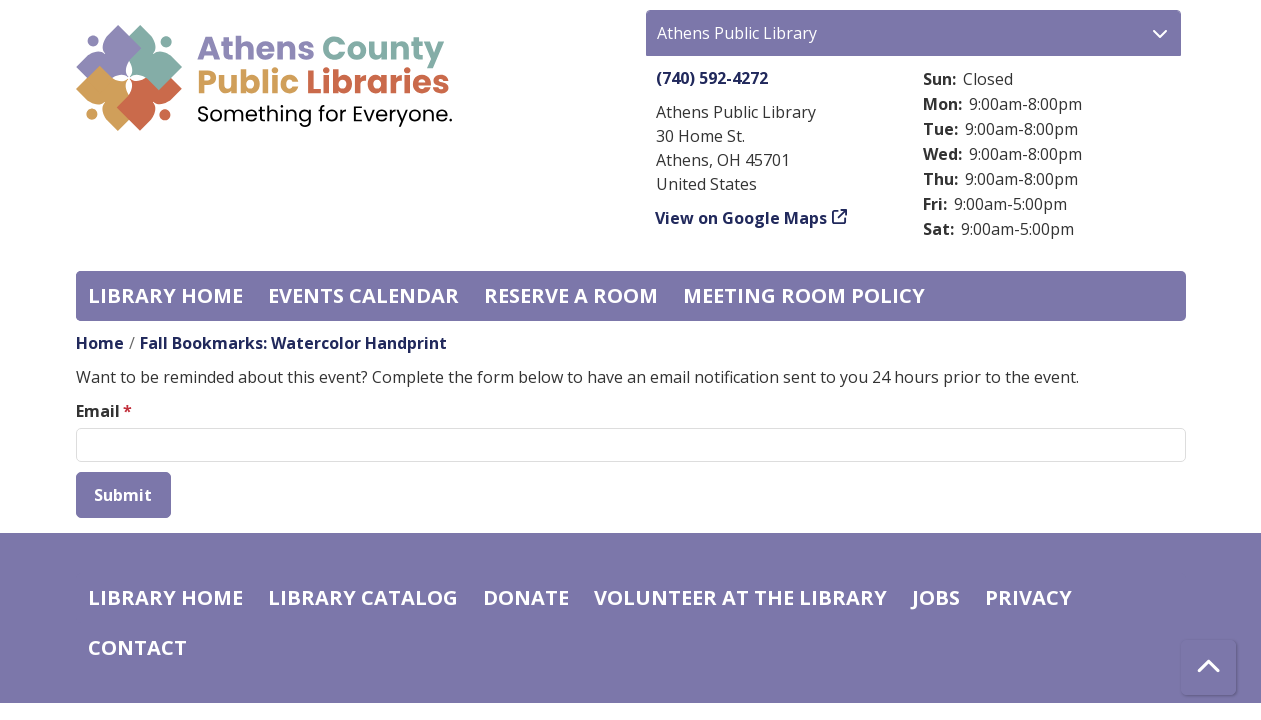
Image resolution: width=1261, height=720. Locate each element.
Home (100, 343)
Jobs (936, 597)
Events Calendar (363, 295)
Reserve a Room (571, 295)
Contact (137, 647)
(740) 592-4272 (712, 78)
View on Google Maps (741, 218)
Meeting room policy (804, 295)
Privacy (1028, 597)
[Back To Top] (1208, 667)
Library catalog (363, 597)
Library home (165, 295)
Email (98, 411)
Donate (526, 597)
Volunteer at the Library (740, 597)
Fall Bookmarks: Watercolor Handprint (293, 343)
